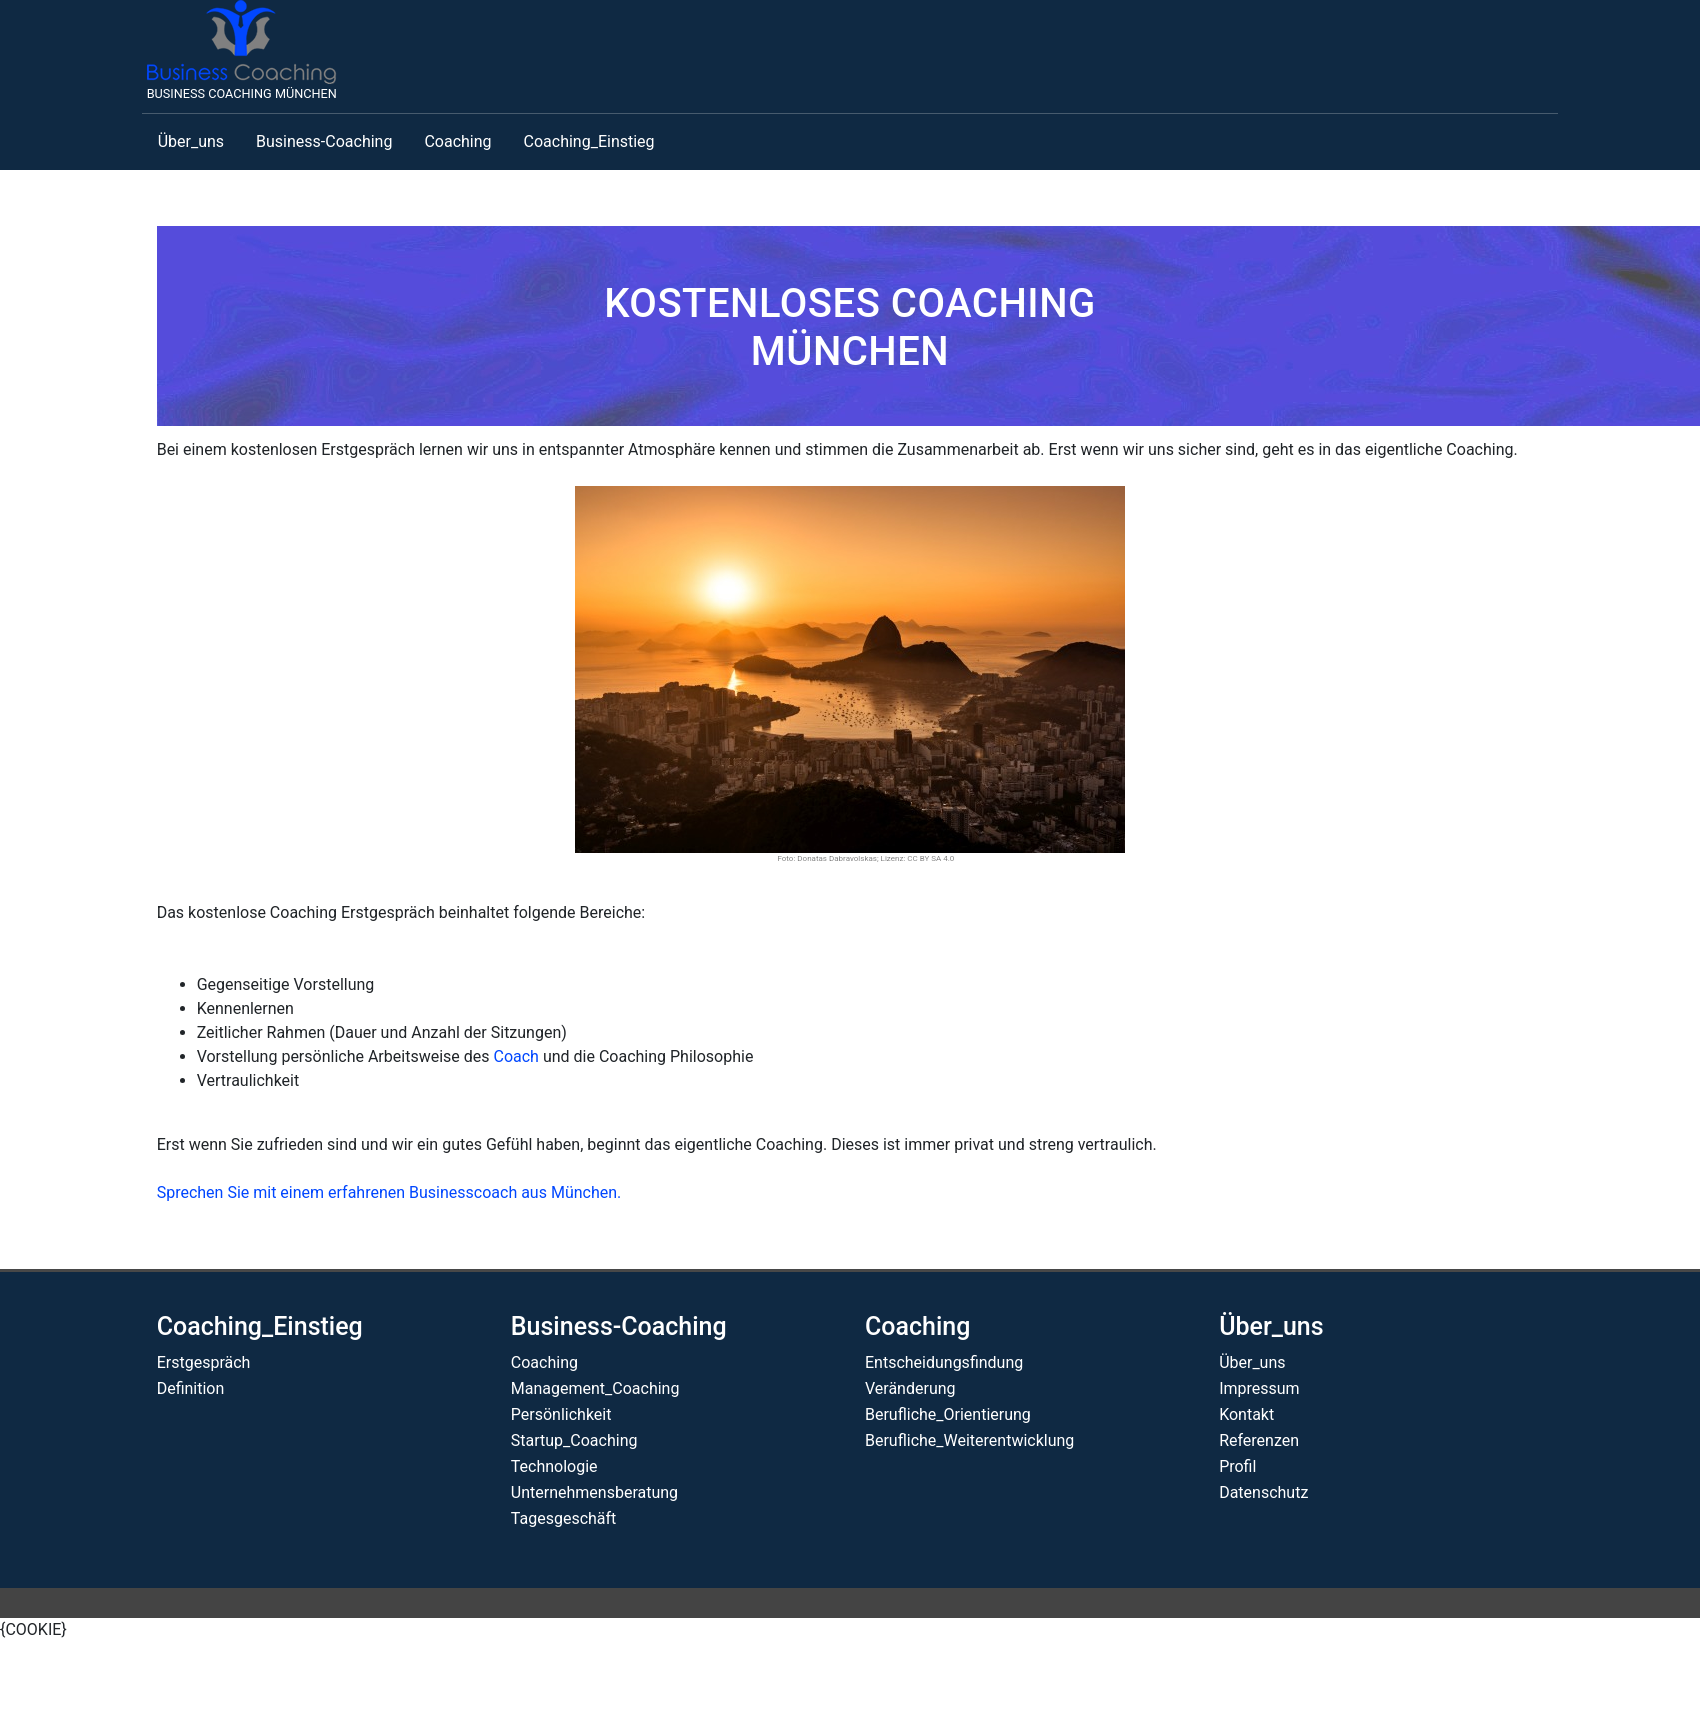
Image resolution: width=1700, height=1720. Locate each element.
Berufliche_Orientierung (948, 1414)
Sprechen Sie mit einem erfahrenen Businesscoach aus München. (389, 1192)
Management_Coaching (595, 1388)
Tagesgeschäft (564, 1518)
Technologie (554, 1466)
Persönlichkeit (561, 1414)
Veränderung (910, 1388)
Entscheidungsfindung (944, 1362)
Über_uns (191, 141)
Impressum (1259, 1388)
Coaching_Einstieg (589, 141)
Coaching (457, 141)
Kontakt (1246, 1414)
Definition (191, 1388)
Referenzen (1259, 1440)
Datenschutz (1263, 1492)
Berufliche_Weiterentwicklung (969, 1440)
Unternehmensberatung (594, 1492)
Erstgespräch (204, 1362)
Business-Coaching (324, 141)
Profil (1237, 1466)
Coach (515, 1056)
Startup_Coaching (574, 1440)
